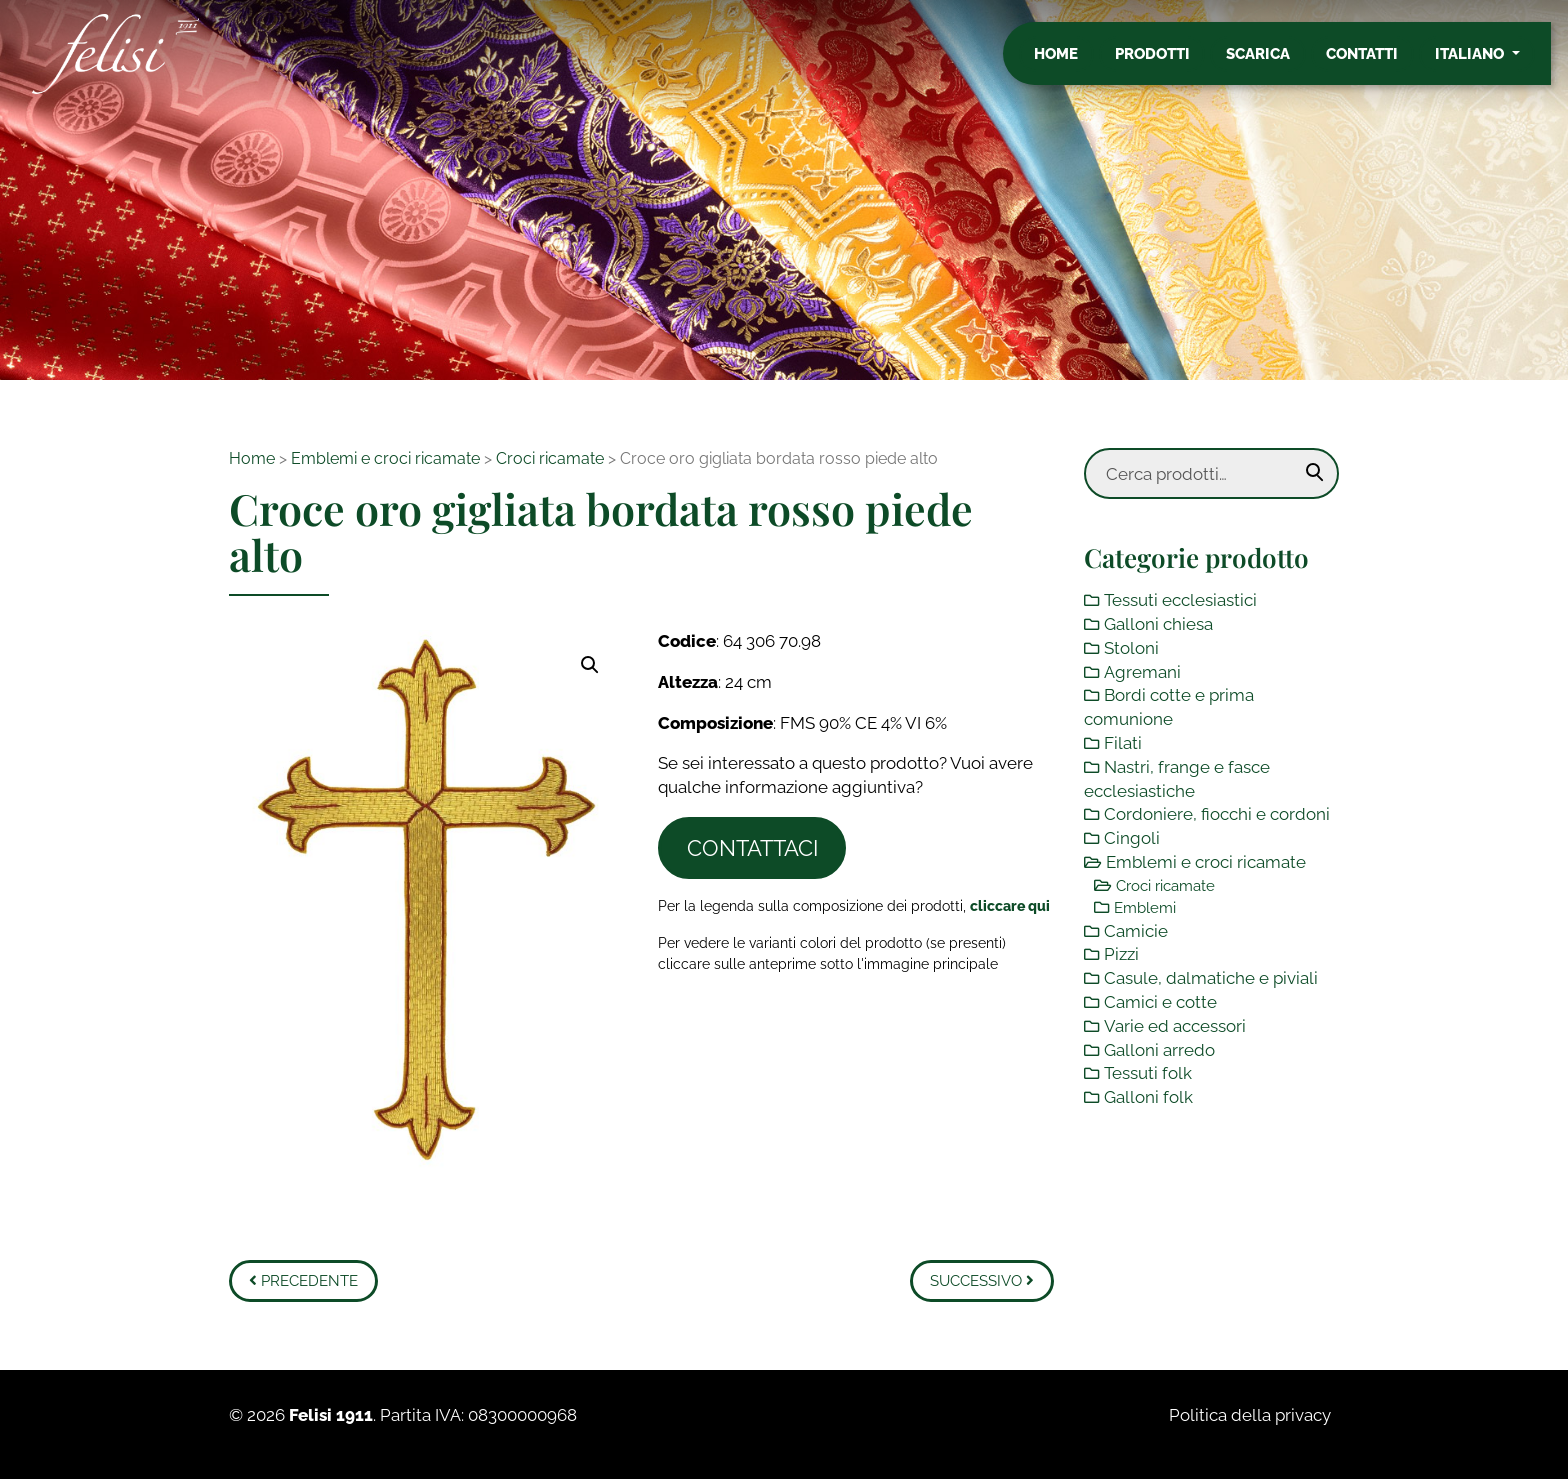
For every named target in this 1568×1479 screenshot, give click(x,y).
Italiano (1487, 63)
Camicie (1136, 931)
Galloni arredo (1159, 1050)
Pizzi (1121, 954)
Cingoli (1132, 838)
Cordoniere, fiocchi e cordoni (1217, 814)
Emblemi (1145, 908)
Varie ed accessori (1175, 1026)
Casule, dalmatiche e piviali (1211, 978)
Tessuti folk (1148, 1073)
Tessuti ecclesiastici (1180, 600)
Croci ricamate (550, 458)
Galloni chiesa (1158, 624)
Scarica (1275, 63)
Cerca (1315, 473)
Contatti (1379, 63)
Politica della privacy (1250, 1415)
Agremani (1142, 672)
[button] (590, 665)
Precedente (303, 1281)
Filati (1123, 743)
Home (1073, 63)
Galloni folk (1148, 1097)
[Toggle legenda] (1010, 905)
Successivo (982, 1281)
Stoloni (1131, 648)
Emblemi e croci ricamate (385, 458)
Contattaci (752, 848)
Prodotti (1169, 63)
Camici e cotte (1160, 1002)
